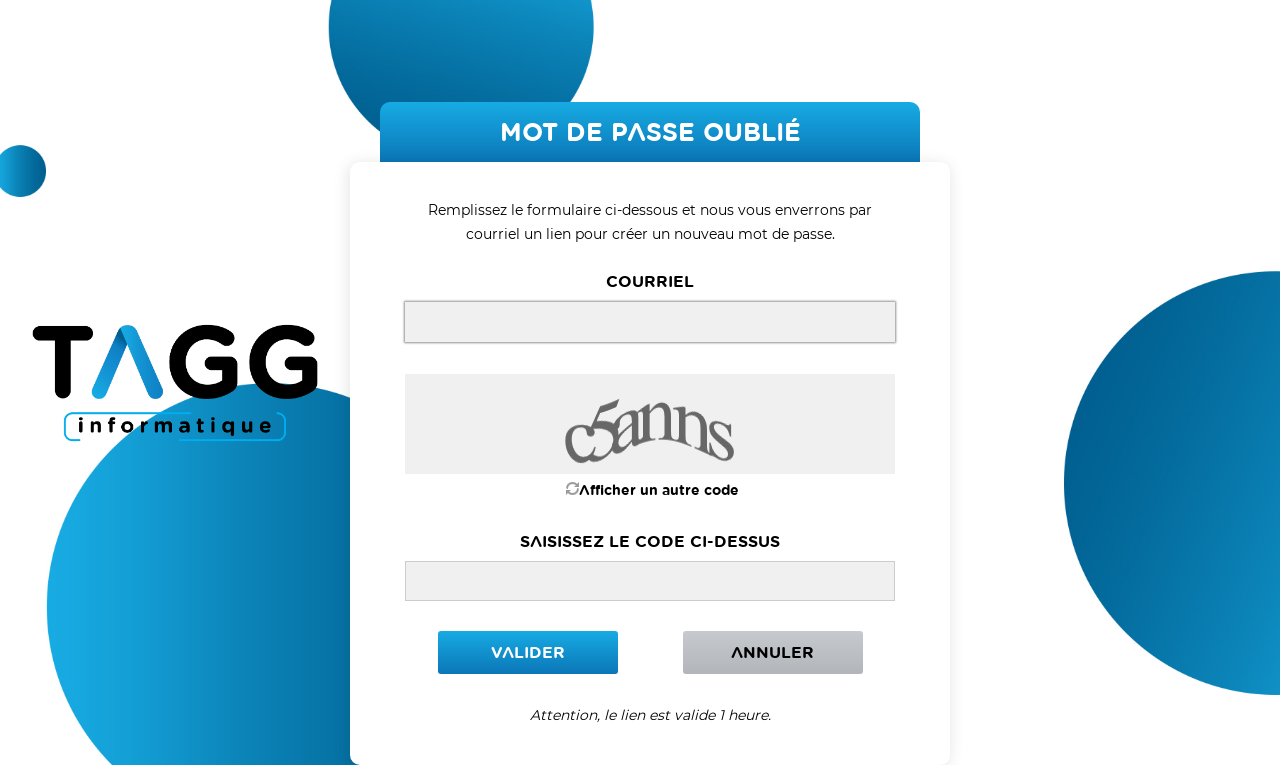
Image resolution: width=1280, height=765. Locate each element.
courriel (650, 281)
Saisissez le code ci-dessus (650, 541)
